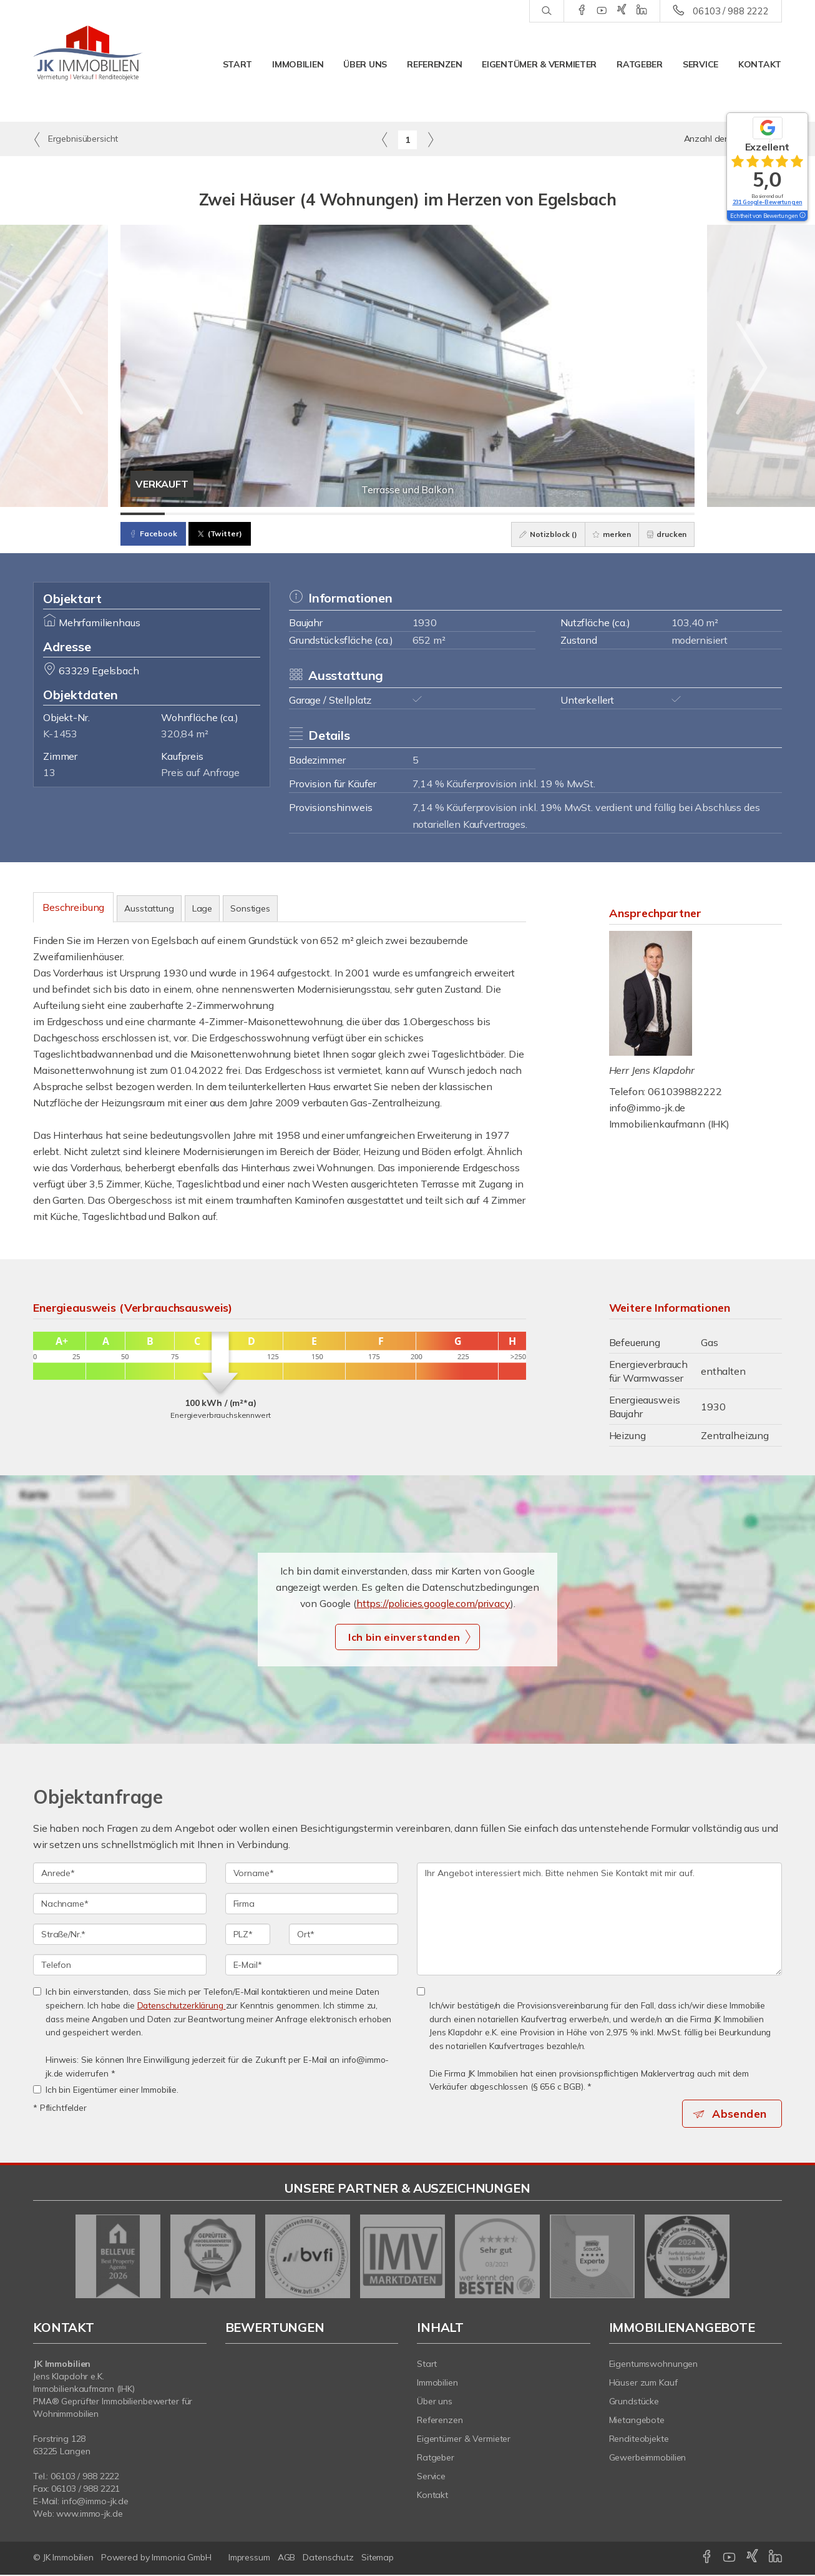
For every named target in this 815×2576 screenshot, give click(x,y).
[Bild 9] (496, 514)
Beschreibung (73, 907)
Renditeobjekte (639, 2440)
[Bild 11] (584, 514)
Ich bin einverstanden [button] (404, 1637)
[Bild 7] (408, 514)
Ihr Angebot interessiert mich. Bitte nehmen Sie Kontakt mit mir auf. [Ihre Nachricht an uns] (599, 1918)
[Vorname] (312, 1873)
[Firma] (312, 1903)
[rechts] (430, 139)
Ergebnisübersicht (75, 139)
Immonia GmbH (182, 2558)
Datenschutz (328, 2558)
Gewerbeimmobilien (647, 2458)
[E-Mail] (312, 1964)
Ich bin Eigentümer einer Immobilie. (105, 2089)
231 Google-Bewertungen (768, 202)
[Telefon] (120, 1964)
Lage (202, 908)
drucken (664, 534)
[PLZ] (248, 1934)
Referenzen (434, 64)
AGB (287, 2558)
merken (605, 534)
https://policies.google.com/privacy (433, 1603)
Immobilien (297, 64)
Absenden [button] (741, 2114)
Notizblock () (538, 534)
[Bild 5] (319, 514)
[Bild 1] (142, 514)
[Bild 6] (363, 514)
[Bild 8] (451, 514)
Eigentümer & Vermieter (539, 64)
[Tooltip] (802, 216)
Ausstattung (148, 908)
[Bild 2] (187, 514)
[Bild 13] (672, 514)
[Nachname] (120, 1903)
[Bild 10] (540, 514)
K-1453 (60, 733)
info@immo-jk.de (647, 1107)
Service (700, 64)
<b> (284, 2421)
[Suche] (546, 11)
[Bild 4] (275, 514)
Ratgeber (640, 64)
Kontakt (759, 64)
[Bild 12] (628, 514)
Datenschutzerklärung (181, 2005)
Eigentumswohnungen (653, 2365)
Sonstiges (250, 908)
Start (238, 64)
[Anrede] (120, 1873)
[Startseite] (87, 53)
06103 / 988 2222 (731, 11)
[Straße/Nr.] (120, 1934)
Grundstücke (634, 2402)
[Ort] (343, 1934)
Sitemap (377, 2558)
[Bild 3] (231, 514)
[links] (385, 139)
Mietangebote (637, 2421)
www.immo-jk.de (89, 2514)
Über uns (365, 64)
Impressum (249, 2558)
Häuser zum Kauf (643, 2383)
